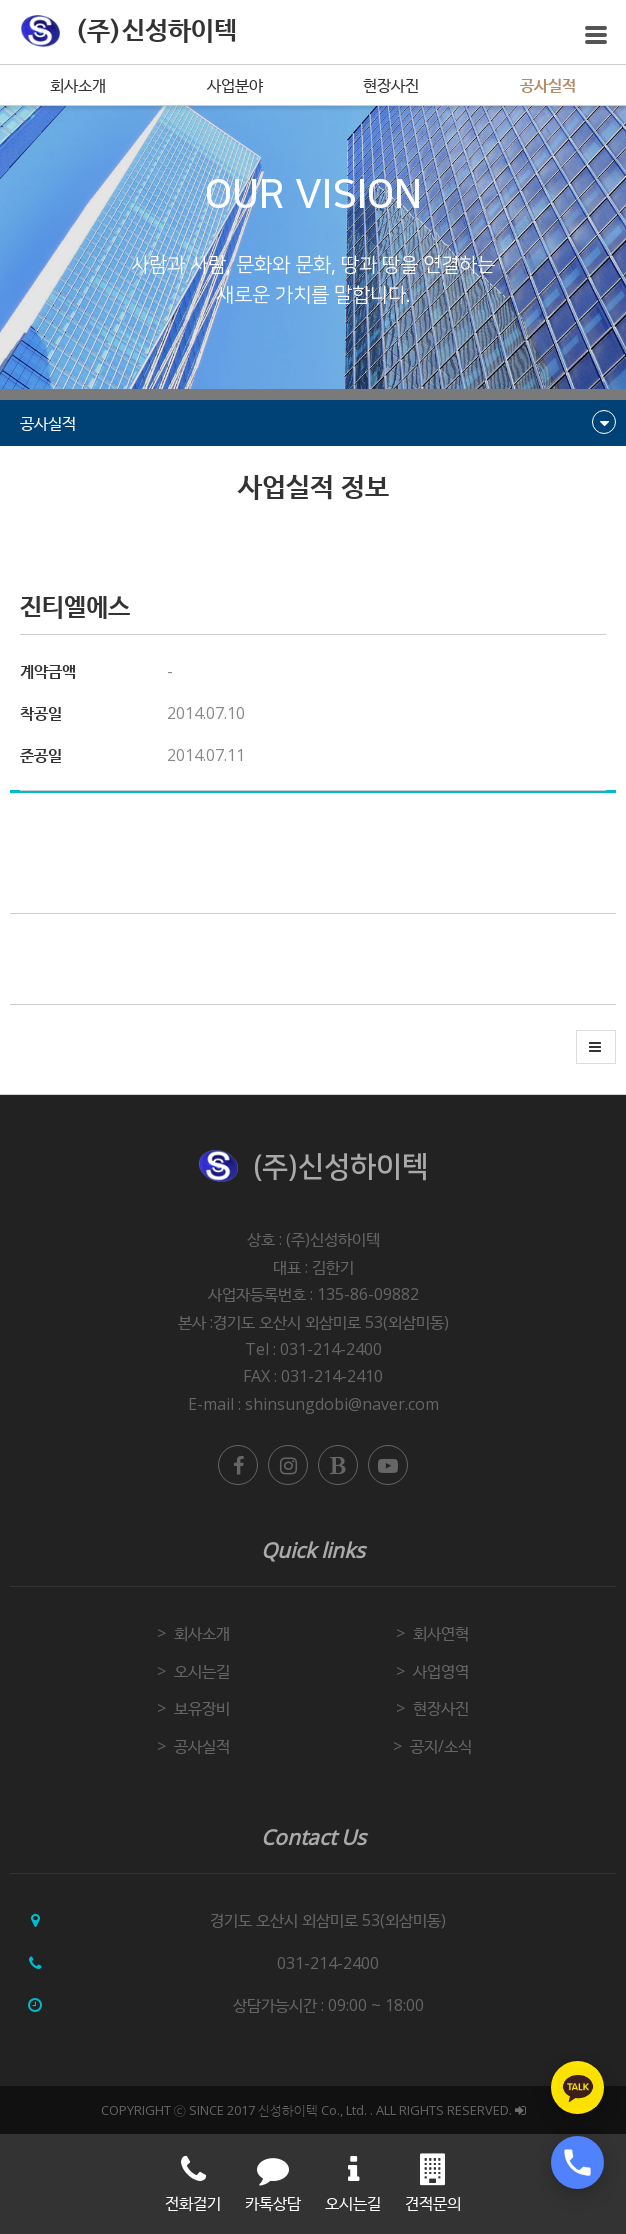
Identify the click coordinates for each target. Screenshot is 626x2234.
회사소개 (78, 85)
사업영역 (441, 1671)
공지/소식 (441, 1746)
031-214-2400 (328, 1963)
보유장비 (202, 1708)
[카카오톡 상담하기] (577, 2087)
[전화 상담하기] (577, 2162)
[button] (596, 1047)
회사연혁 (441, 1633)
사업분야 (235, 85)
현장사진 (391, 85)
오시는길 (202, 1671)
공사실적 (548, 85)
